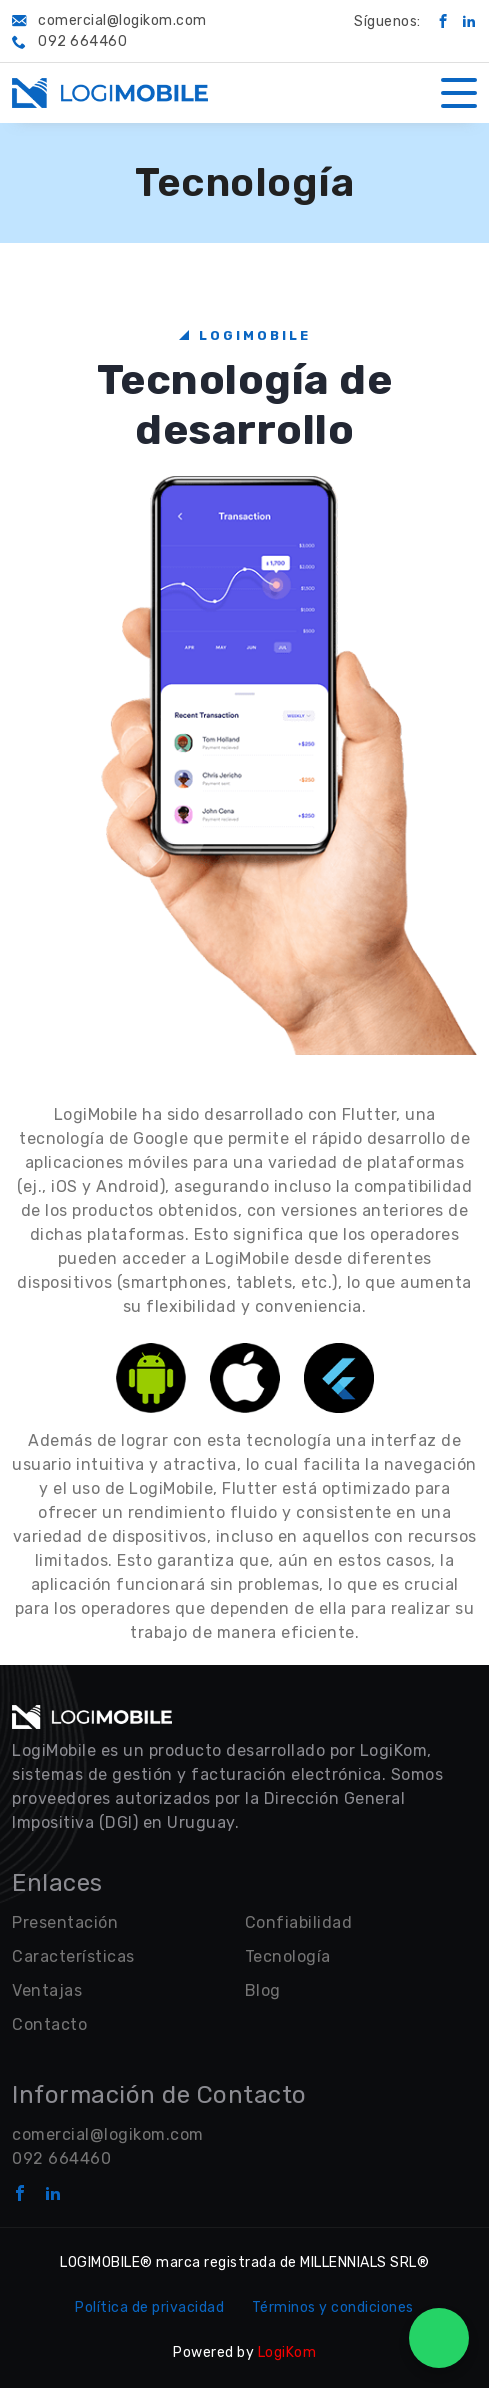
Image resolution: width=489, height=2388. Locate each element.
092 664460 (61, 2158)
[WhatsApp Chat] (439, 2338)
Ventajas (47, 1990)
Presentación (65, 1922)
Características (73, 1956)
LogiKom (287, 2352)
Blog (263, 1990)
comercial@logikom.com (108, 2134)
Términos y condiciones (333, 2307)
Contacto (49, 2024)
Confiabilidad (299, 1922)
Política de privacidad (149, 2307)
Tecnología (288, 1956)
